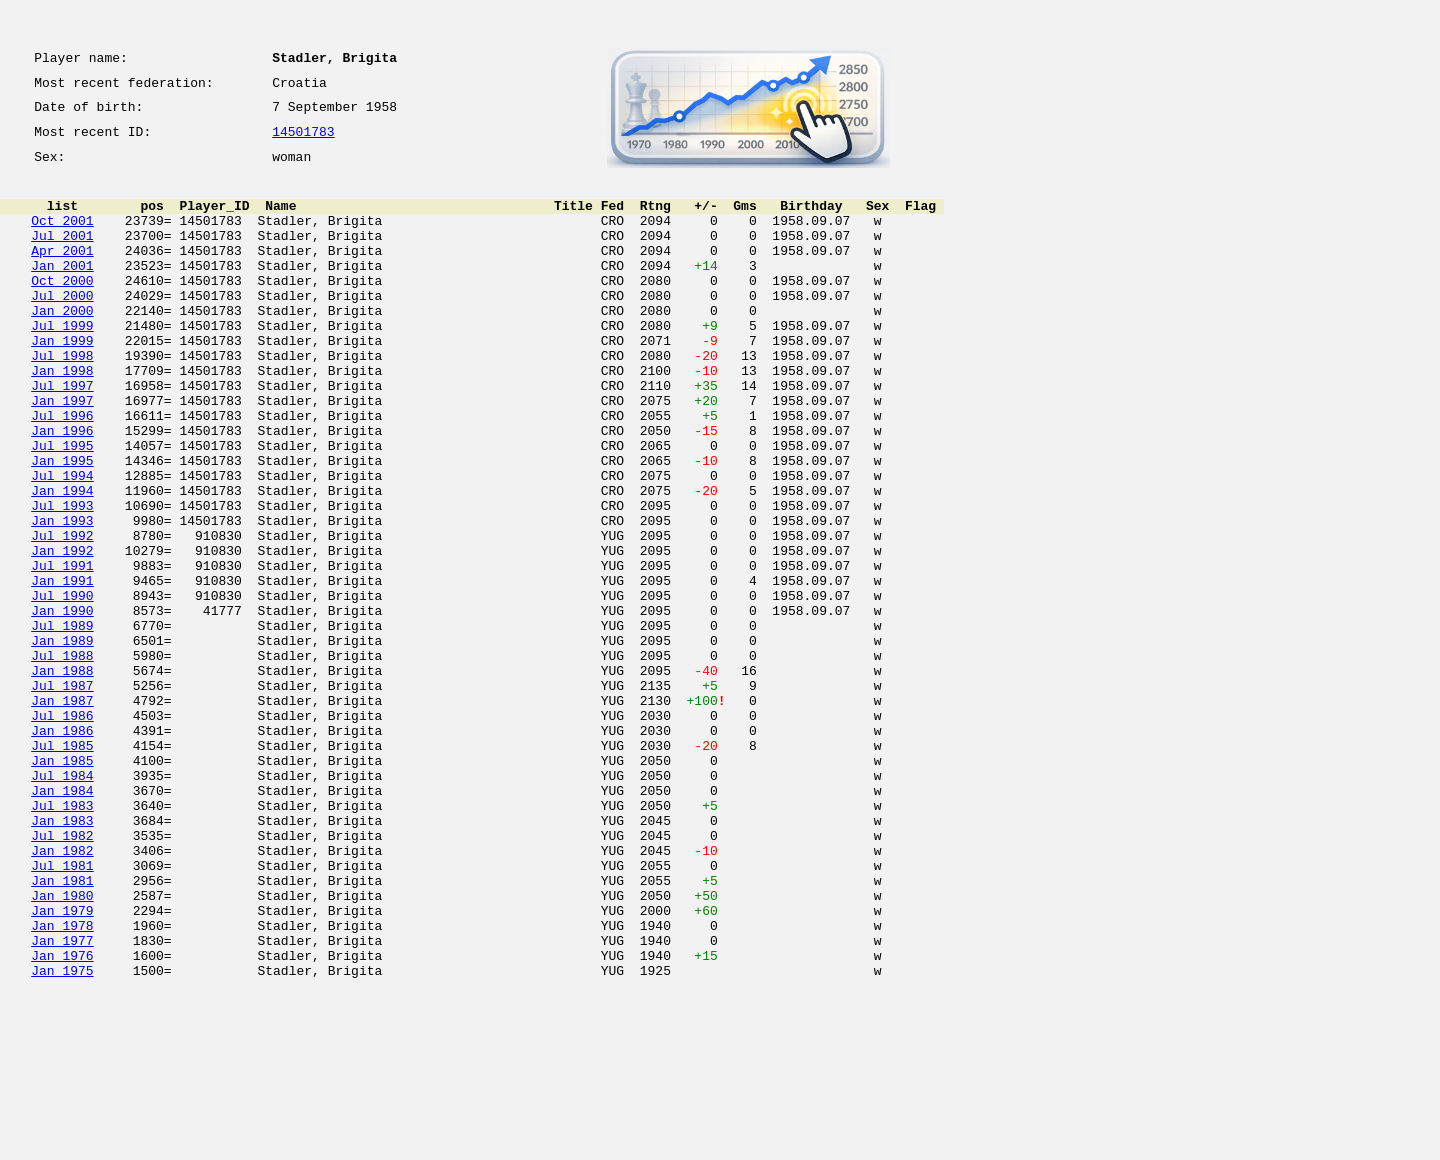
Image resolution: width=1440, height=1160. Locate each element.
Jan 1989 (62, 742)
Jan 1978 (62, 1084)
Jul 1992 (62, 616)
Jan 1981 (62, 1030)
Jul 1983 (62, 940)
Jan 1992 (62, 634)
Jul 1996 (62, 472)
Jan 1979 (62, 1066)
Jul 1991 (62, 652)
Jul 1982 (62, 976)
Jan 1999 (62, 382)
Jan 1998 (62, 418)
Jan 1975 (62, 1138)
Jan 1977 (62, 1102)
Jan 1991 (62, 670)
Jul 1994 (62, 544)
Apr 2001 (62, 274)
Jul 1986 (62, 832)
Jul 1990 (62, 688)
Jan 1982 (62, 994)
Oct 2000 (62, 310)
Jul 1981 (62, 1012)
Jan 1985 (62, 886)
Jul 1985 (62, 868)
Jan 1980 (62, 1048)
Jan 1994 (62, 562)
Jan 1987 (62, 814)
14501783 (303, 142)
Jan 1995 (62, 526)
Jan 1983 (62, 958)
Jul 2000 (62, 328)
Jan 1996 (62, 490)
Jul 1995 (62, 508)
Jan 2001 (62, 292)
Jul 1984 (62, 904)
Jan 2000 (62, 346)
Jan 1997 (62, 454)
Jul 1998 (62, 400)
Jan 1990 (62, 706)
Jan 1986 (62, 850)
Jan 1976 (62, 1120)
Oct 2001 (62, 238)
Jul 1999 (62, 364)
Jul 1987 (62, 796)
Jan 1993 (62, 598)
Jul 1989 (62, 724)
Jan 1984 (62, 922)
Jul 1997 (62, 436)
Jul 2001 (62, 256)
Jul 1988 (62, 760)
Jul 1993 (62, 580)
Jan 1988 (62, 778)
